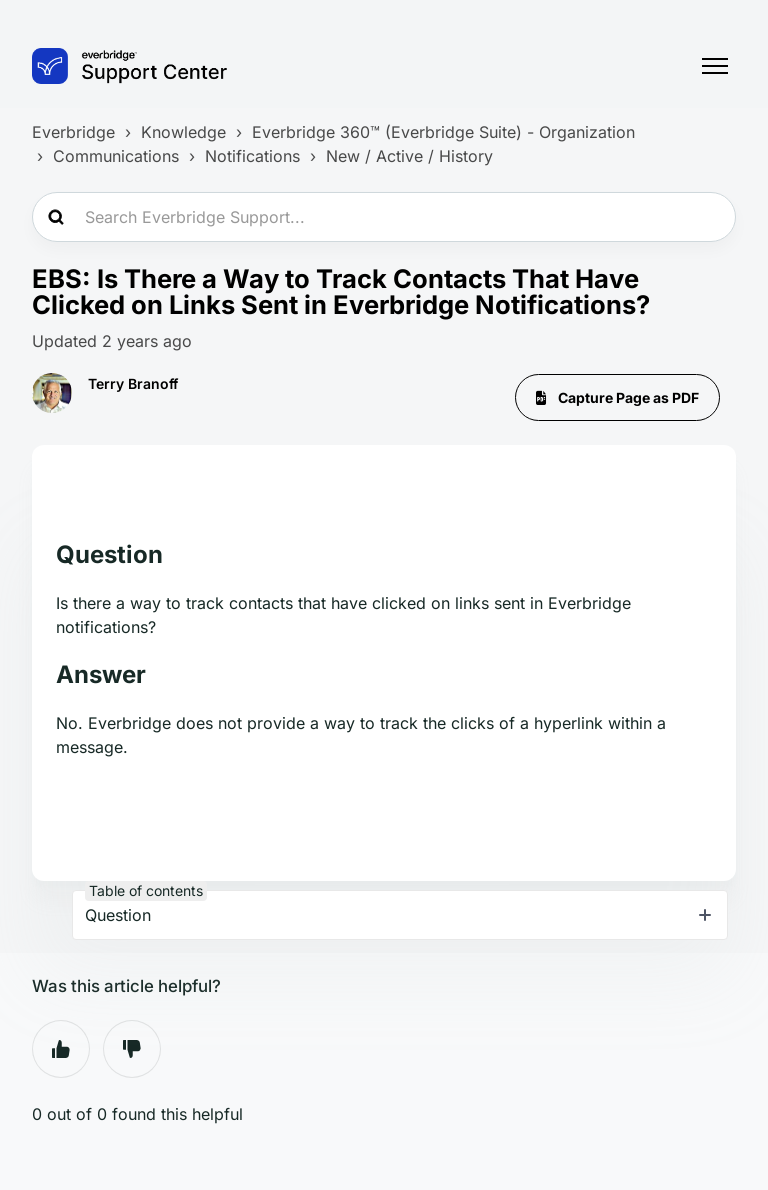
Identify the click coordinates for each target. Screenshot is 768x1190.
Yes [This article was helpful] (61, 1049)
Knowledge (183, 132)
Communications (116, 156)
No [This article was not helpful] (132, 1049)
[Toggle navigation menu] (715, 66)
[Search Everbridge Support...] (384, 217)
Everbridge (73, 132)
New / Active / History (409, 156)
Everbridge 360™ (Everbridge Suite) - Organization (443, 132)
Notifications (252, 156)
